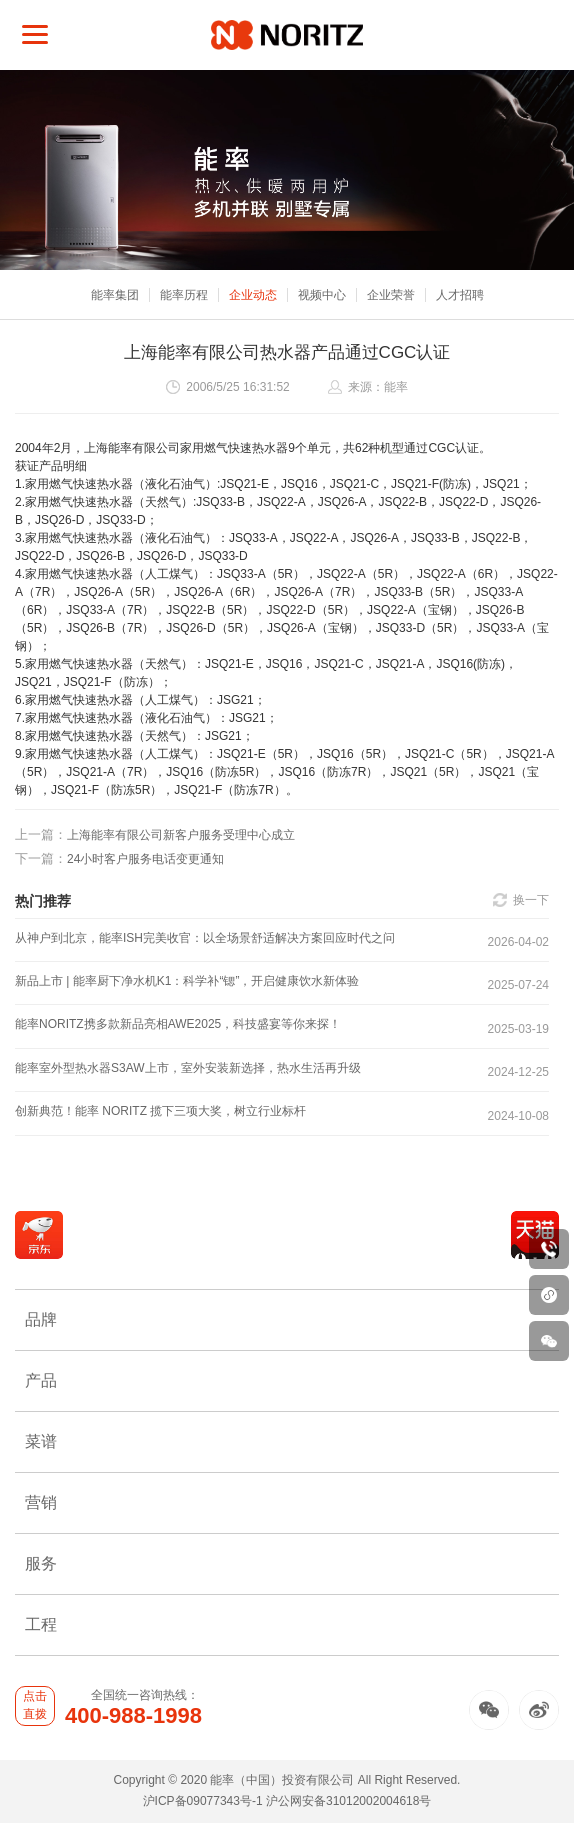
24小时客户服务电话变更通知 (119, 858)
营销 (287, 1502)
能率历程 (184, 295)
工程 (287, 1624)
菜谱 (287, 1441)
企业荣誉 (391, 295)
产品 (287, 1380)
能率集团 (115, 295)
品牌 (287, 1319)
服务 (287, 1563)
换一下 (531, 900)
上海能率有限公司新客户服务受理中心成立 (155, 834)
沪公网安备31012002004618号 (348, 1801)
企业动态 (253, 295)
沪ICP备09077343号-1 (203, 1801)
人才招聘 (460, 295)
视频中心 (322, 295)
